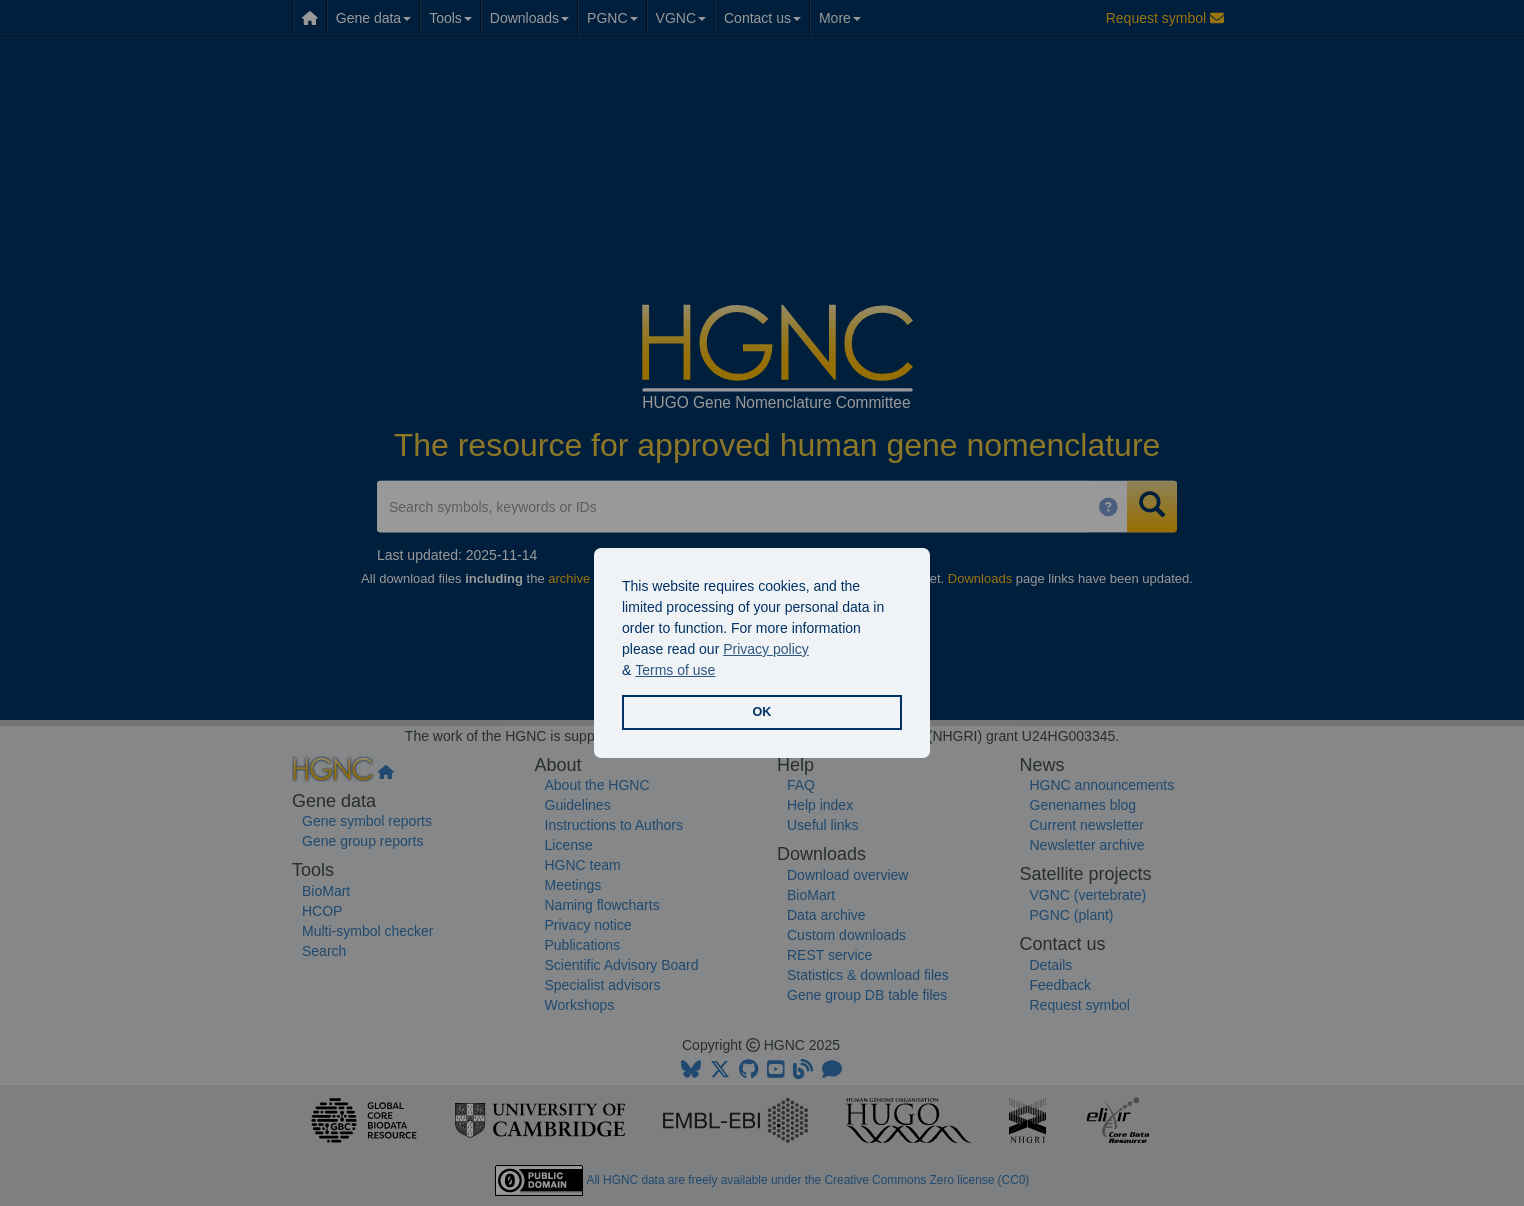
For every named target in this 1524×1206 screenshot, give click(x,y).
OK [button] (762, 712)
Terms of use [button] (675, 670)
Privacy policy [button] (766, 649)
